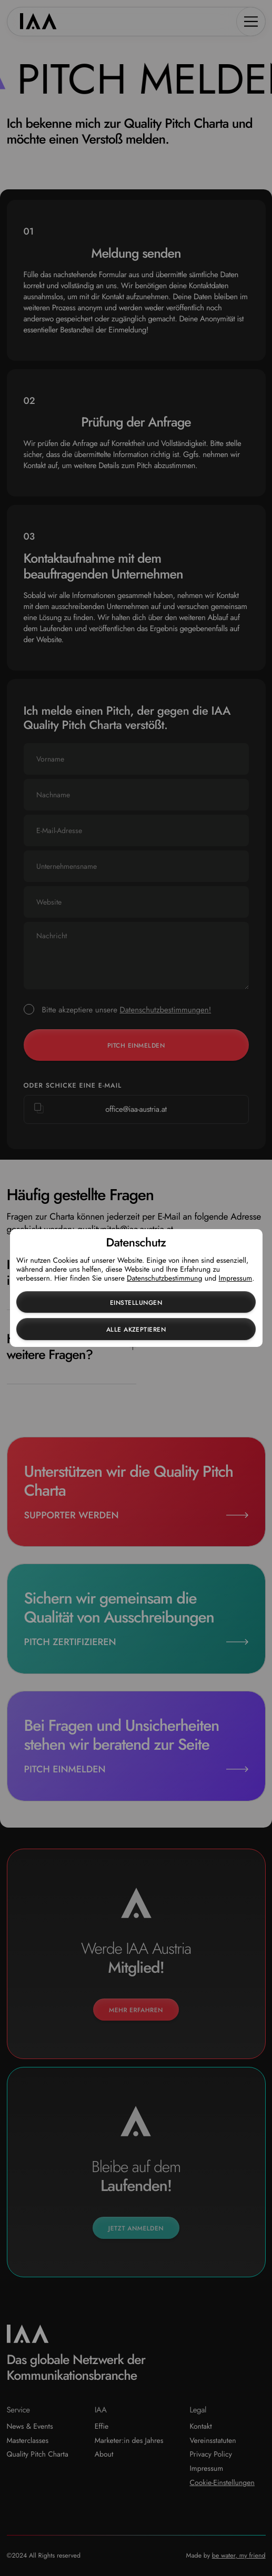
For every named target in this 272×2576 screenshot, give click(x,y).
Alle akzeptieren (136, 1329)
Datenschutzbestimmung (164, 1278)
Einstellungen (136, 1302)
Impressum (236, 1278)
